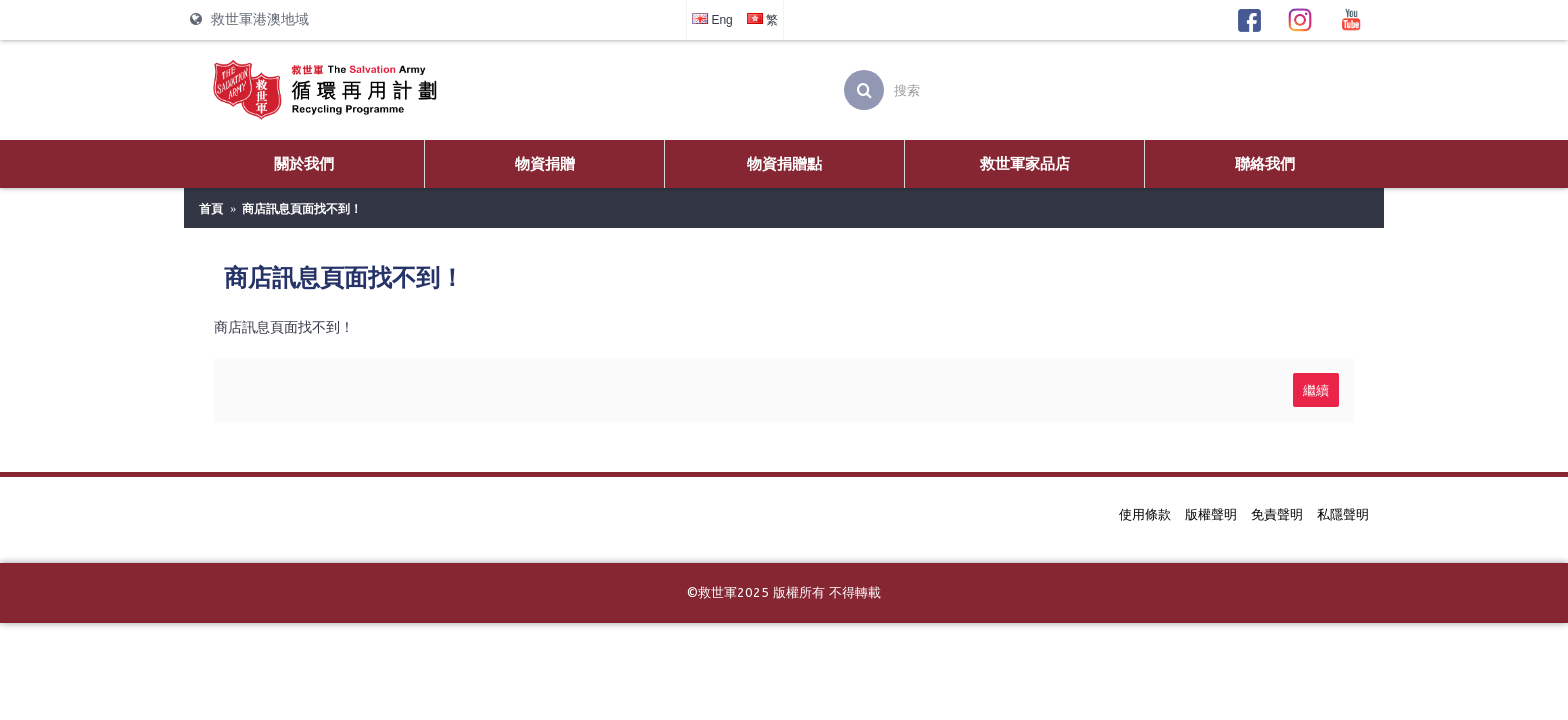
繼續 (1316, 389)
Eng (712, 20)
